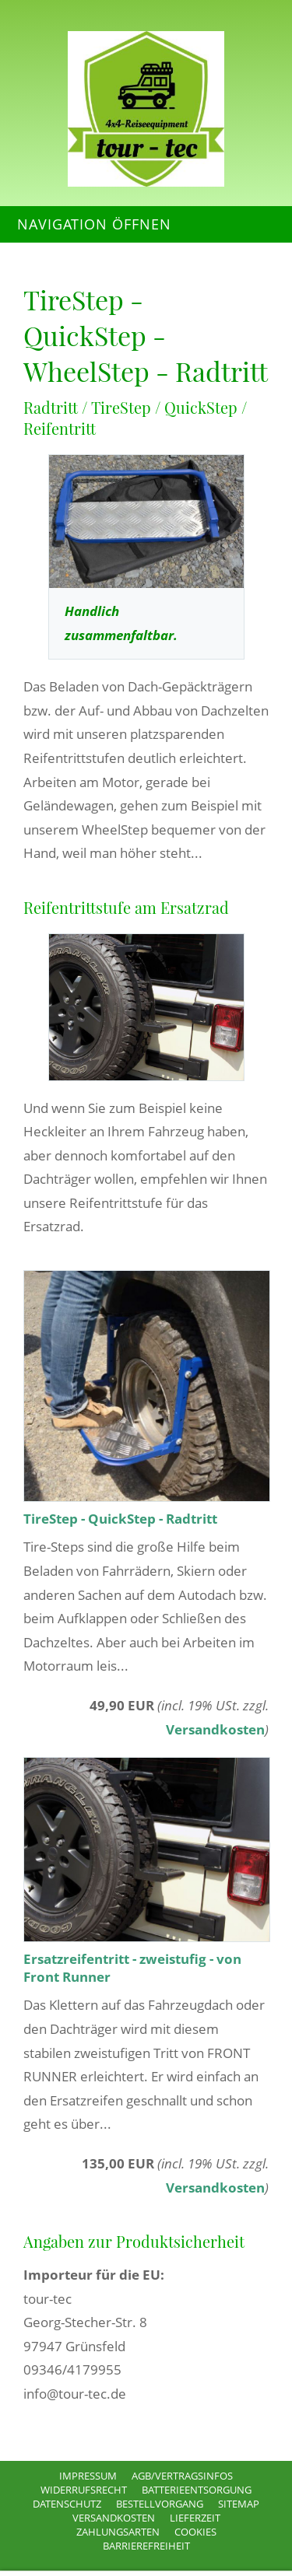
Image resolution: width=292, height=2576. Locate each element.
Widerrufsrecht (83, 2490)
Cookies (195, 2532)
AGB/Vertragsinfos (182, 2476)
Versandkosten (215, 1729)
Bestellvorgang (159, 2504)
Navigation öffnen (94, 224)
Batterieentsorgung (197, 2490)
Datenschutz (67, 2504)
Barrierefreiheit (146, 2546)
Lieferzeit (195, 2518)
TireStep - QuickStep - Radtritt (120, 1519)
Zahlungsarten (118, 2532)
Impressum (88, 2476)
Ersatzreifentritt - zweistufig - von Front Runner (132, 1968)
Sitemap (238, 2504)
